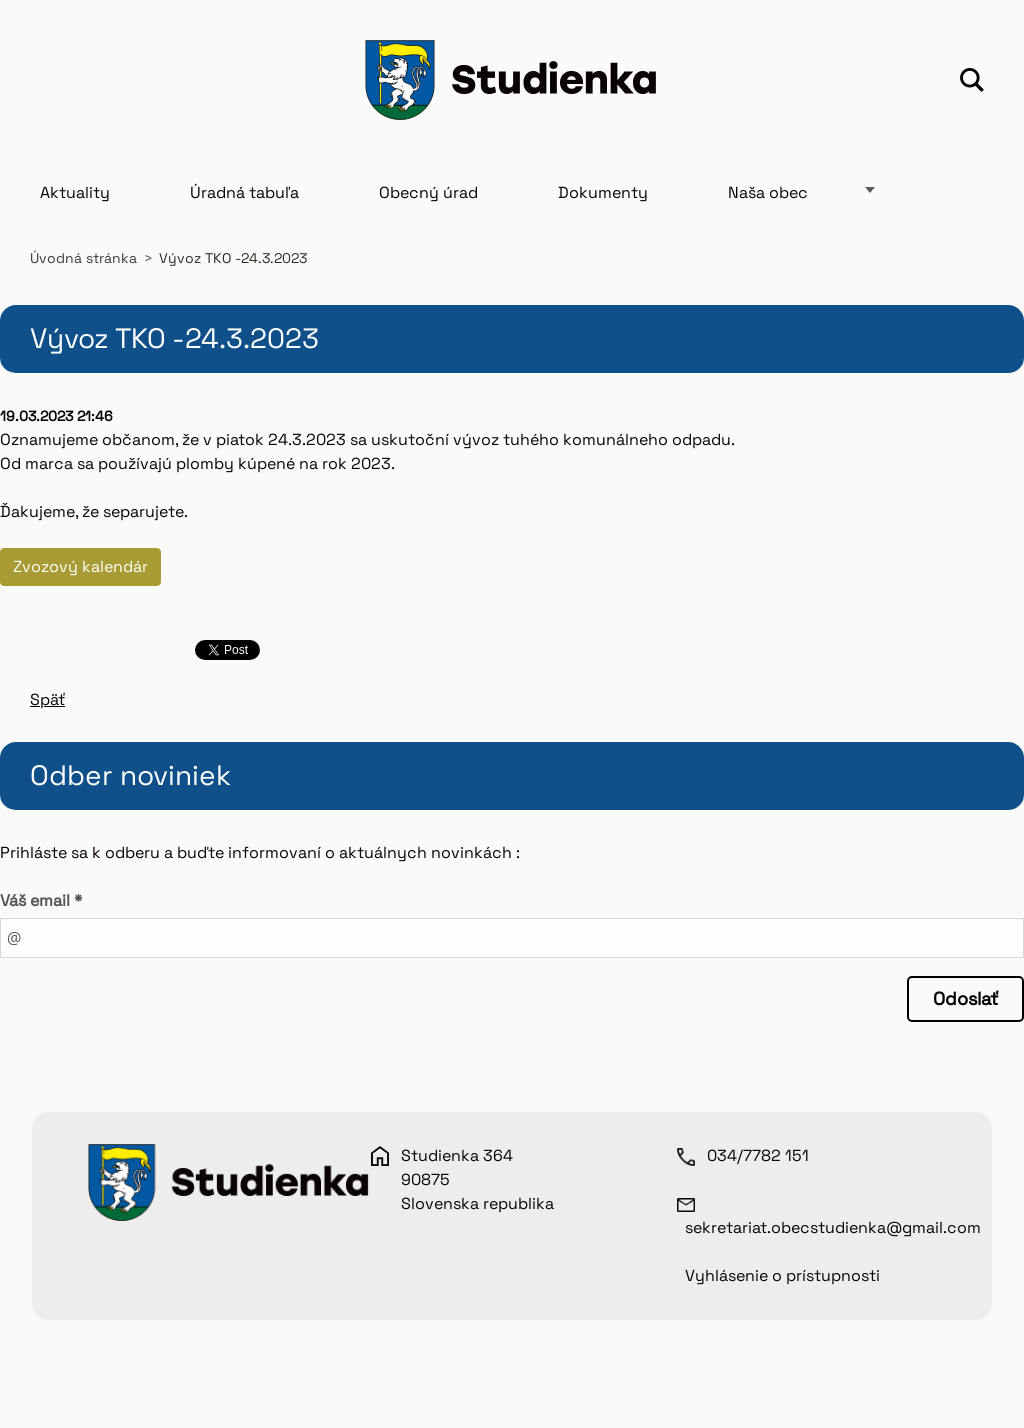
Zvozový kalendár (80, 566)
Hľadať (972, 83)
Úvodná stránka (83, 258)
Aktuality (75, 192)
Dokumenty (603, 192)
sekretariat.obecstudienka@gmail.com (833, 1227)
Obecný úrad (428, 192)
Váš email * (41, 900)
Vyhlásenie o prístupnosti (782, 1275)
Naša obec (768, 192)
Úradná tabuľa (244, 192)
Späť (47, 699)
